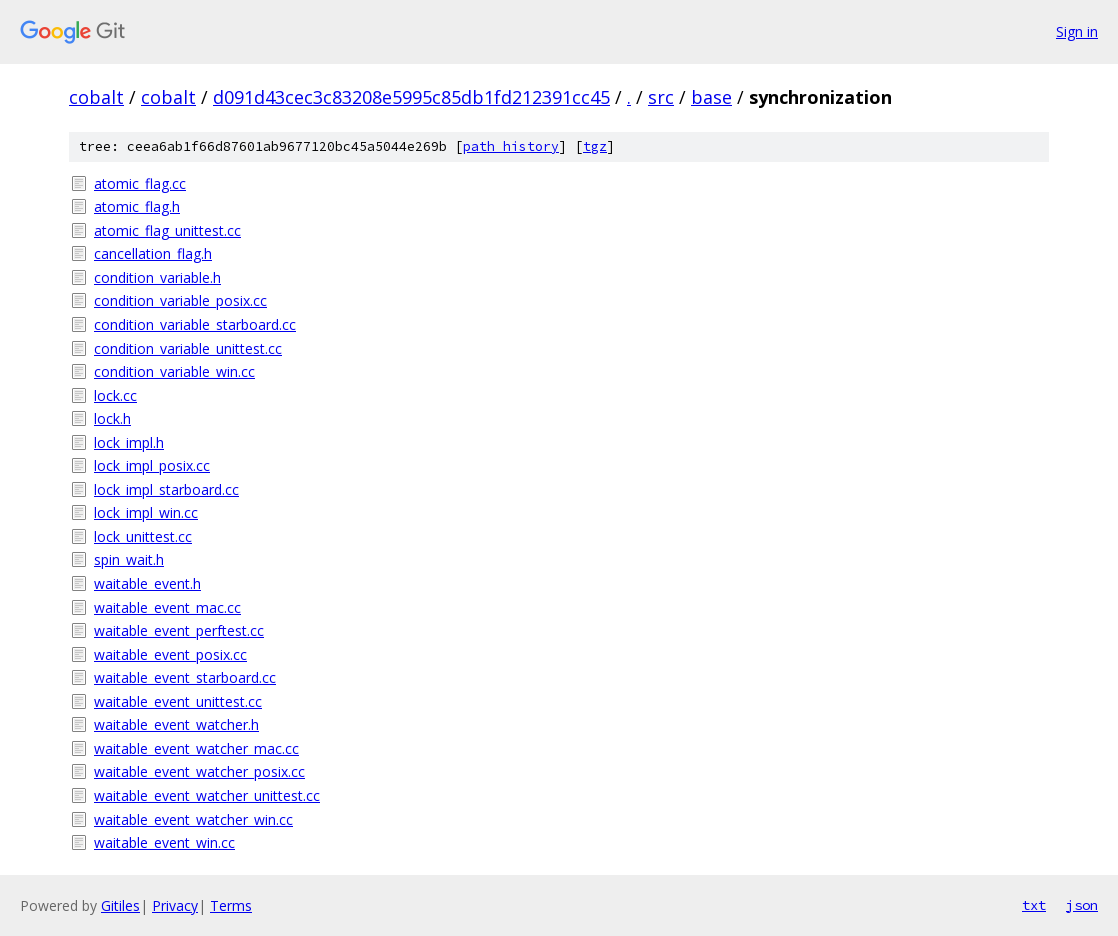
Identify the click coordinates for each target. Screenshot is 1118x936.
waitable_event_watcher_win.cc (193, 819)
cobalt (96, 97)
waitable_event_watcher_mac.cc (196, 748)
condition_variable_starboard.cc (195, 324)
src (661, 97)
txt (1034, 905)
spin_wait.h (129, 559)
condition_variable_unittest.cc (188, 348)
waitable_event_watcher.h (176, 724)
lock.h (112, 418)
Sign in (1077, 31)
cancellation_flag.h (153, 253)
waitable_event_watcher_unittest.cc (207, 795)
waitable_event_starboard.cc (185, 677)
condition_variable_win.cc (174, 371)
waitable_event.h (147, 583)
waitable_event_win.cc (164, 842)
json (1082, 905)
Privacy (175, 905)
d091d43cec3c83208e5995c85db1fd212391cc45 (411, 97)
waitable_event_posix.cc (170, 654)
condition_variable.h (157, 277)
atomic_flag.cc (140, 183)
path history (511, 146)
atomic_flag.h (137, 206)
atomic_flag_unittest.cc (167, 230)
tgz (595, 146)
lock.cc (115, 395)
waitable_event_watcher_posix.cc (199, 771)
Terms (231, 905)
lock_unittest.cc (143, 536)
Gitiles (120, 905)
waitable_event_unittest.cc (178, 701)
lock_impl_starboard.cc (166, 489)
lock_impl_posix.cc (152, 465)
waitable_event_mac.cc (167, 607)
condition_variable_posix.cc (180, 300)
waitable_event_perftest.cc (179, 630)
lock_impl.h (129, 442)
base (711, 97)
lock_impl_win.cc (146, 512)
